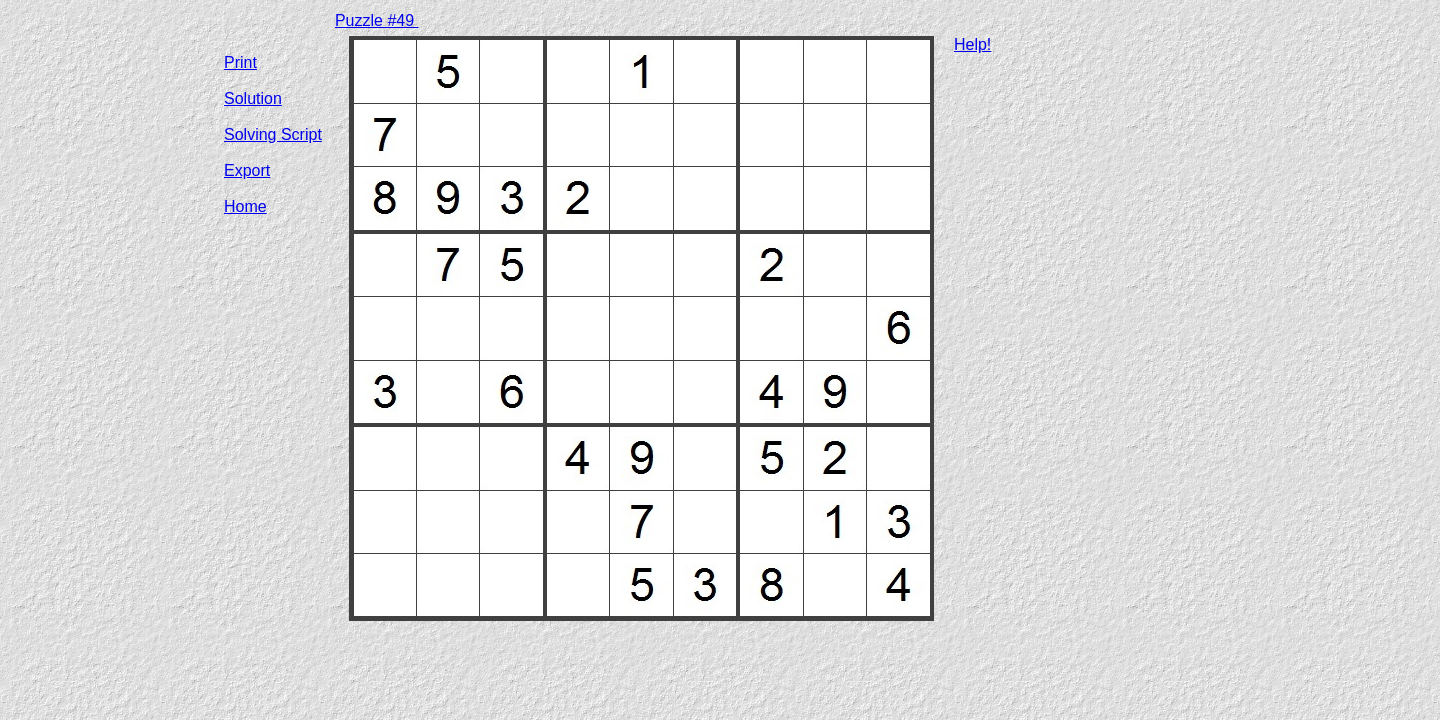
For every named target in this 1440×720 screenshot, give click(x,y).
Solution (253, 98)
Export (247, 170)
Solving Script (273, 134)
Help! (972, 44)
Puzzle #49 (377, 20)
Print (240, 62)
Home (245, 206)
